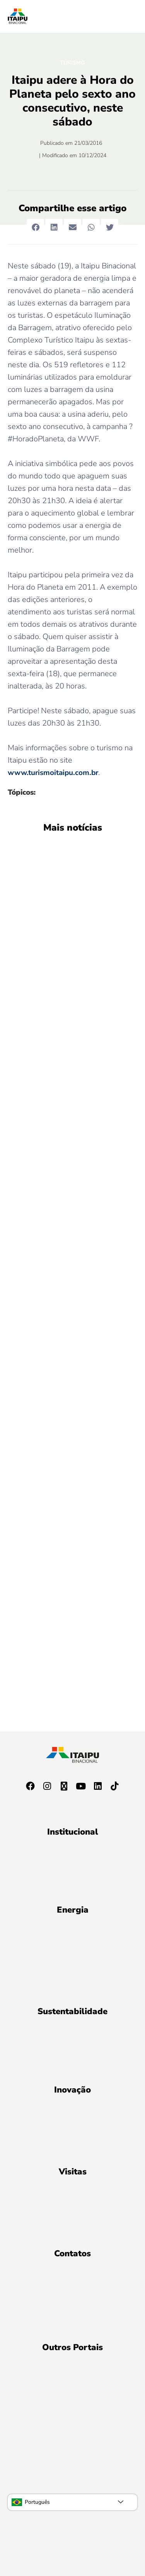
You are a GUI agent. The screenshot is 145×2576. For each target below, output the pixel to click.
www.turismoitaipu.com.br (53, 773)
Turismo (72, 62)
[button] (35, 227)
